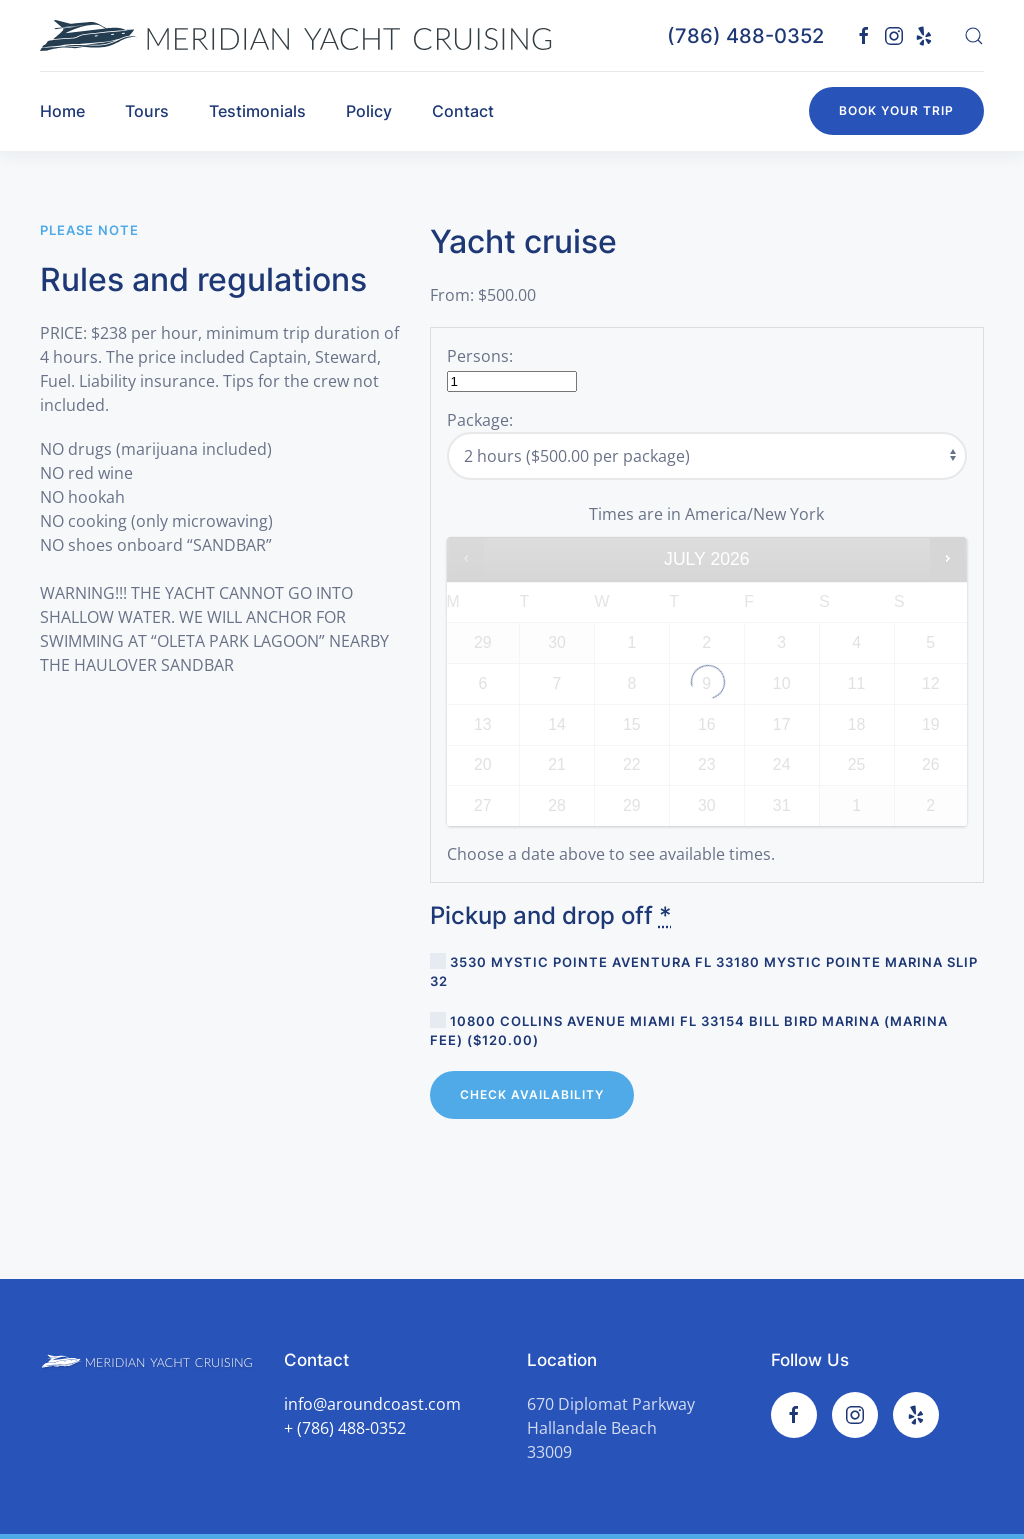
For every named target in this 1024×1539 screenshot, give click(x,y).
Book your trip (896, 110)
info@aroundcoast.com (372, 1404)
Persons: (480, 356)
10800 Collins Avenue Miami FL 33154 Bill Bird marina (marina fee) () (689, 1030)
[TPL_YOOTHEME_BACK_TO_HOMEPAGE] (296, 35)
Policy (369, 111)
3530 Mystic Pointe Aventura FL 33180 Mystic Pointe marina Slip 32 (704, 971)
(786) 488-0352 (745, 36)
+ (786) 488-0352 (345, 1428)
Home (62, 111)
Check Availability (532, 1094)
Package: (480, 420)
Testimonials (257, 111)
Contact (463, 111)
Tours (147, 111)
